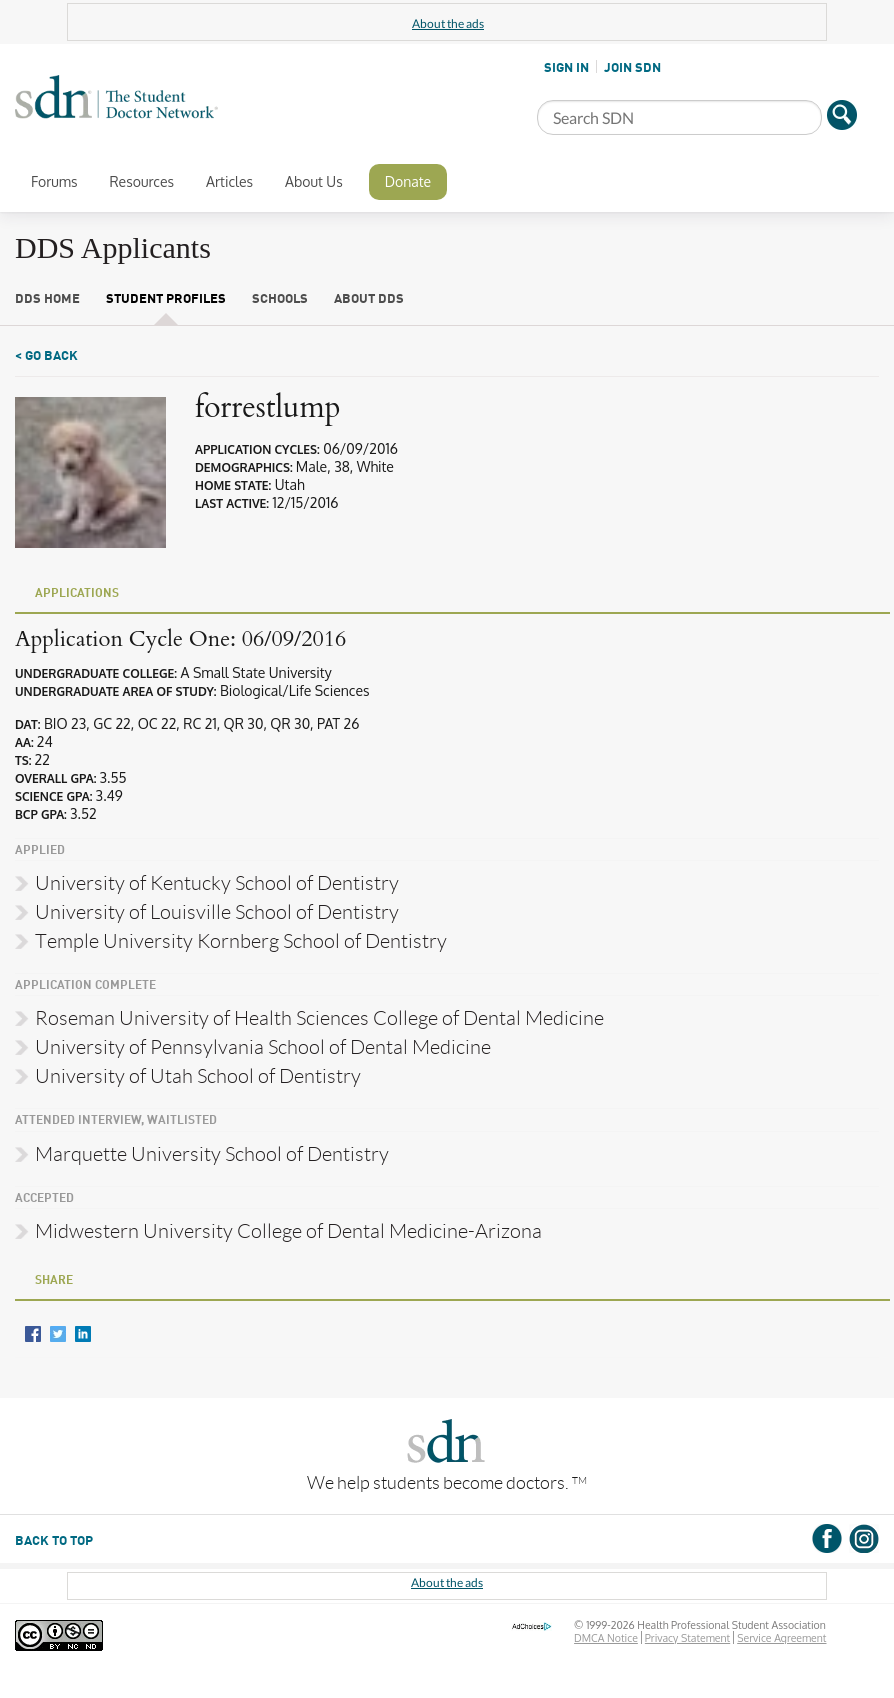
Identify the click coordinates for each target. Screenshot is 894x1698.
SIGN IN (566, 68)
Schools (280, 299)
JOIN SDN (632, 68)
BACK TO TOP (54, 1541)
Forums (54, 181)
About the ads (448, 23)
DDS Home (47, 299)
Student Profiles (166, 299)
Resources (141, 181)
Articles (229, 181)
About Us (314, 181)
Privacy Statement (687, 1637)
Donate (408, 181)
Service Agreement (781, 1637)
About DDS (369, 299)
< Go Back (46, 356)
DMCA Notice (606, 1637)
